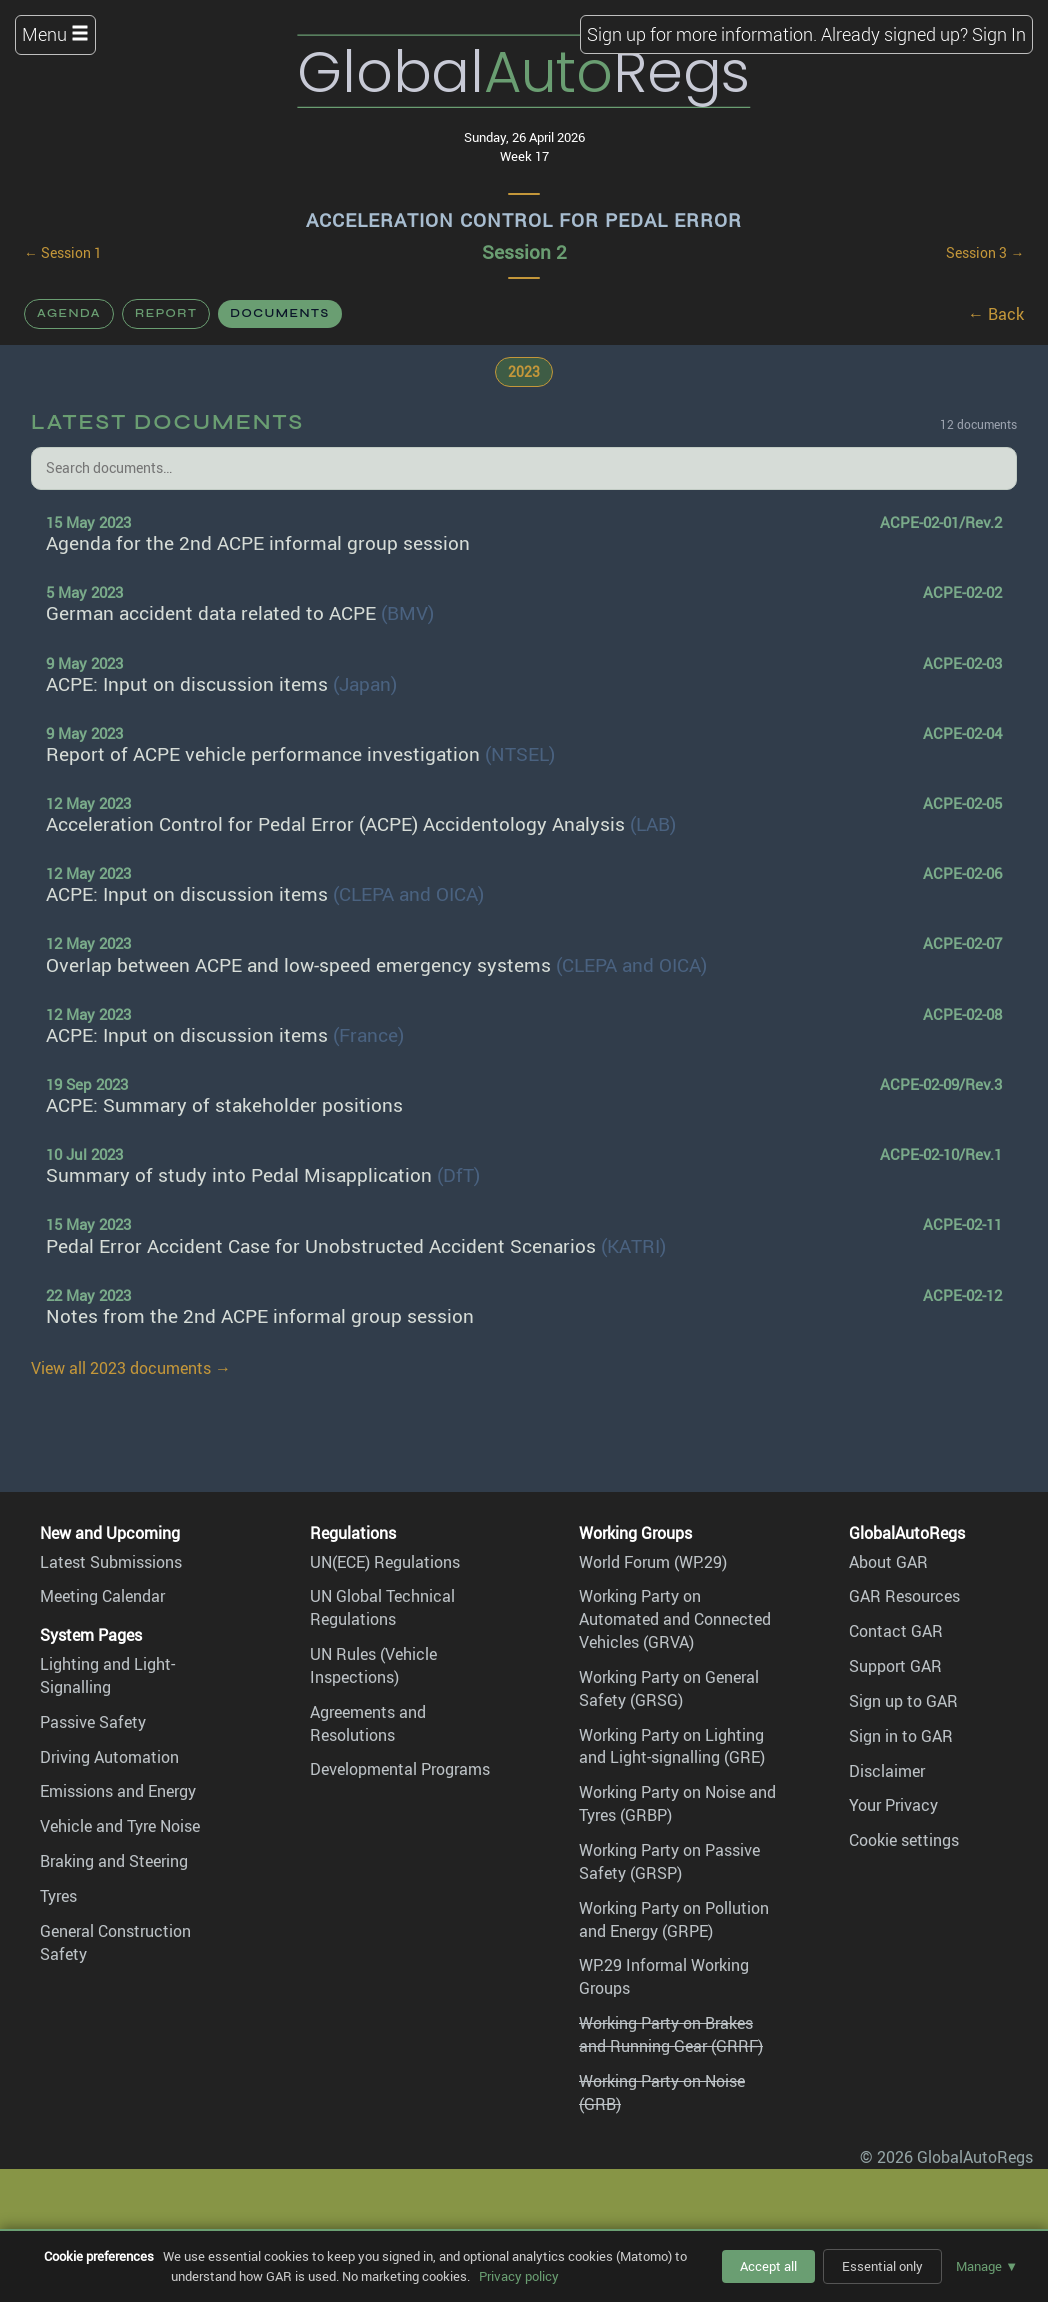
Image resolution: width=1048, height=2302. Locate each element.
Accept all (768, 2266)
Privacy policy (519, 2276)
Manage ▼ (987, 2266)
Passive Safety (93, 1722)
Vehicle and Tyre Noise (120, 1826)
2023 (524, 371)
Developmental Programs (400, 1769)
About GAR (888, 1562)
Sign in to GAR (901, 1736)
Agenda (69, 313)
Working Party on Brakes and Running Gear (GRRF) (671, 2034)
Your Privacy (893, 1805)
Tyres (58, 1896)
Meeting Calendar (102, 1596)
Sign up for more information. (702, 34)
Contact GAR (896, 1631)
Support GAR (895, 1666)
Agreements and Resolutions (368, 1723)
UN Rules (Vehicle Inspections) (373, 1665)
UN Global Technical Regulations (382, 1607)
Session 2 (524, 252)
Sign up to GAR (903, 1701)
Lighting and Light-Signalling (107, 1675)
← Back (996, 314)
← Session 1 (63, 253)
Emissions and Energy (118, 1791)
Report (166, 313)
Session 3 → (985, 253)
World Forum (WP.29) (653, 1562)
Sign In (999, 34)
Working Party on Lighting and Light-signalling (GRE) (672, 1746)
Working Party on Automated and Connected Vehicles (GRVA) (675, 1619)
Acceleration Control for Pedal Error (524, 220)
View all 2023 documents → (131, 1368)
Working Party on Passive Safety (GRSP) (669, 1861)
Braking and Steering (114, 1861)
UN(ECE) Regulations (385, 1562)
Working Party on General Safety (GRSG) (669, 1688)
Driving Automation (109, 1757)
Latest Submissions (111, 1562)
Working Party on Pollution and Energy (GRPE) (674, 1919)
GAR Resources (904, 1596)
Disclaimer (887, 1771)
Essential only (882, 2266)
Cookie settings (904, 1840)
